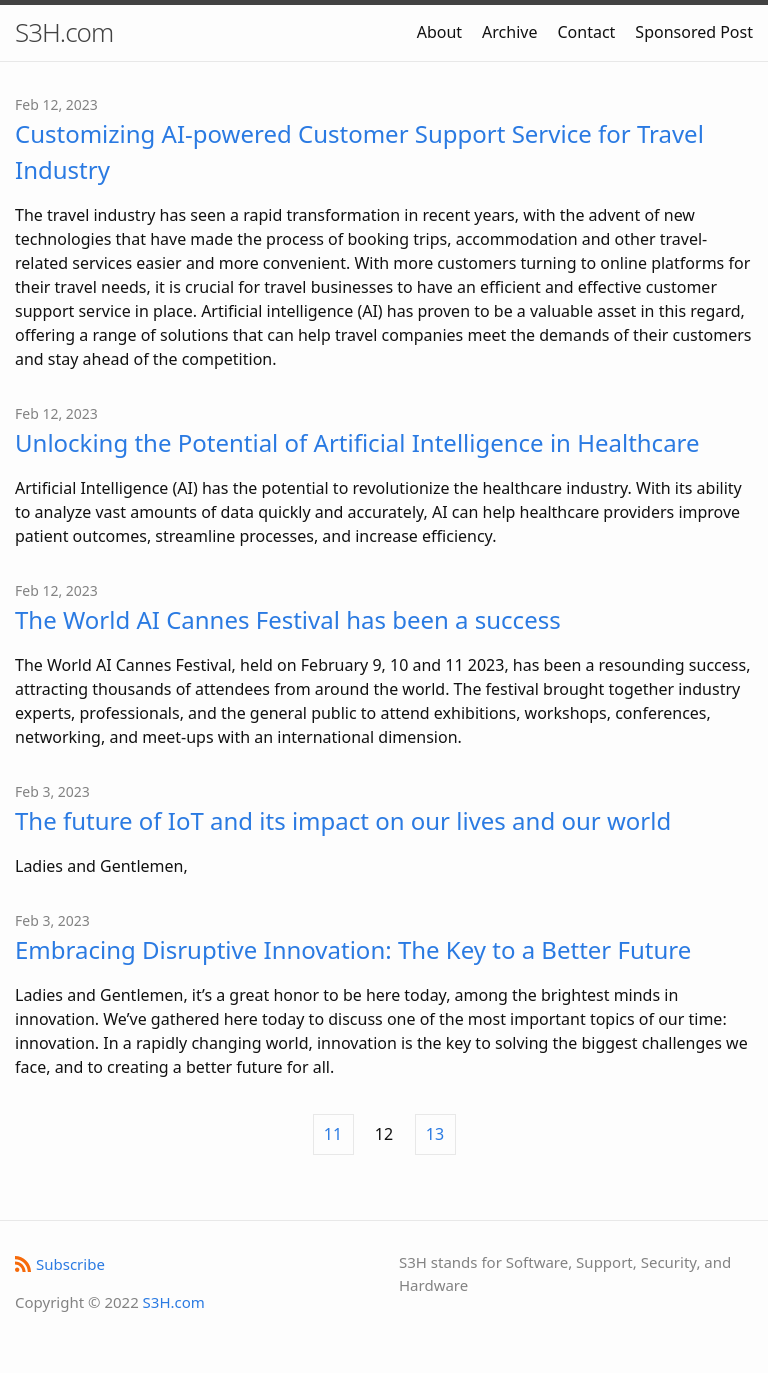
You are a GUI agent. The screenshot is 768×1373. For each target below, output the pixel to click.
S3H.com (64, 32)
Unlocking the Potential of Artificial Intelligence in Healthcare (357, 442)
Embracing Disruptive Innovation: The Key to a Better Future (353, 949)
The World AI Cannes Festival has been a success (288, 619)
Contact (586, 32)
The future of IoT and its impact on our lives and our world (343, 820)
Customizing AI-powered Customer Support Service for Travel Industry (359, 151)
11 (333, 1134)
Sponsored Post (694, 32)
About (439, 32)
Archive (509, 32)
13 (435, 1134)
